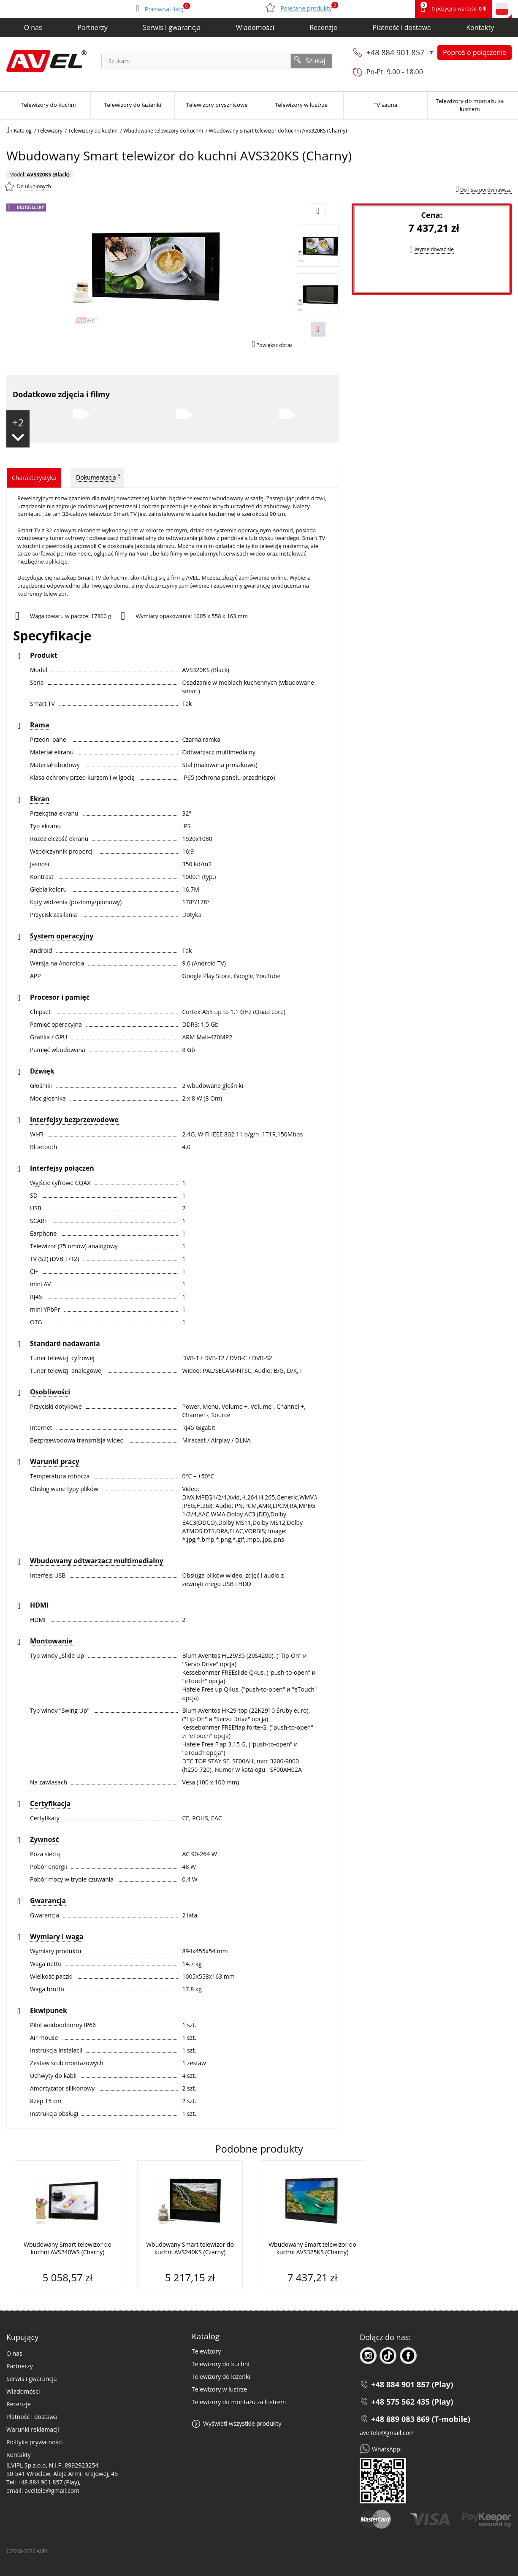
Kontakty (480, 27)
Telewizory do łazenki (221, 2377)
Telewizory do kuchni (221, 2364)
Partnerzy (92, 27)
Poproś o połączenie (474, 52)
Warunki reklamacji (32, 2429)
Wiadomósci (23, 2391)
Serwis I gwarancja (172, 27)
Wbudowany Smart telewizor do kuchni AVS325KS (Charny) (312, 2248)
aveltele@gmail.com (387, 2433)
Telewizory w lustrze (219, 2389)
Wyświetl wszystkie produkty (242, 2423)
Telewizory (206, 2351)
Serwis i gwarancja (31, 2379)
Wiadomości (255, 27)
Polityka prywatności (34, 2442)
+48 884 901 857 (396, 52)
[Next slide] (318, 329)
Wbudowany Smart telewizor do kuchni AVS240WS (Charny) (67, 2248)
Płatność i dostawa (401, 27)
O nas (33, 27)
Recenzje (323, 27)
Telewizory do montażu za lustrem (239, 2402)
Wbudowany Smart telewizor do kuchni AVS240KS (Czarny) (190, 2248)
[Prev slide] (318, 210)
